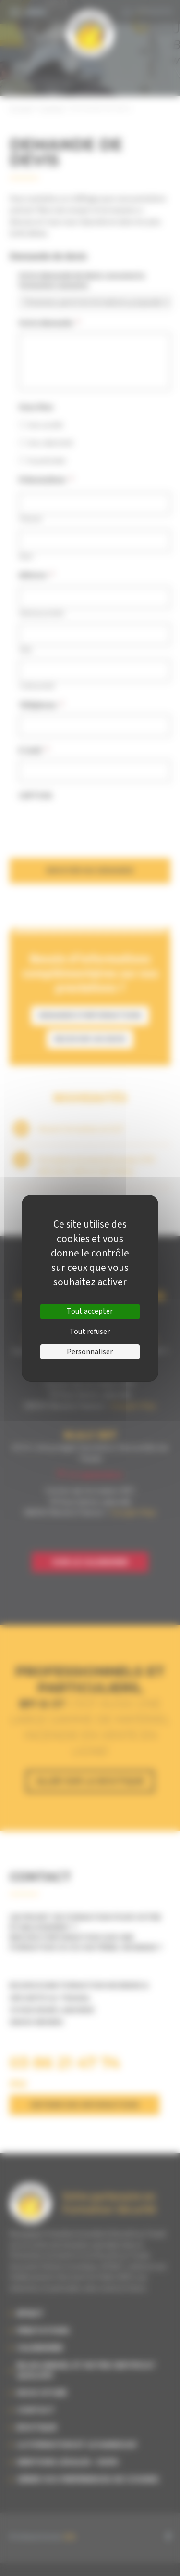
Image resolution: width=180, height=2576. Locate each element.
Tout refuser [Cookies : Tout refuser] (90, 1331)
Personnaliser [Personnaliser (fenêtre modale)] (90, 1351)
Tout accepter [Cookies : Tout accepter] (90, 1311)
